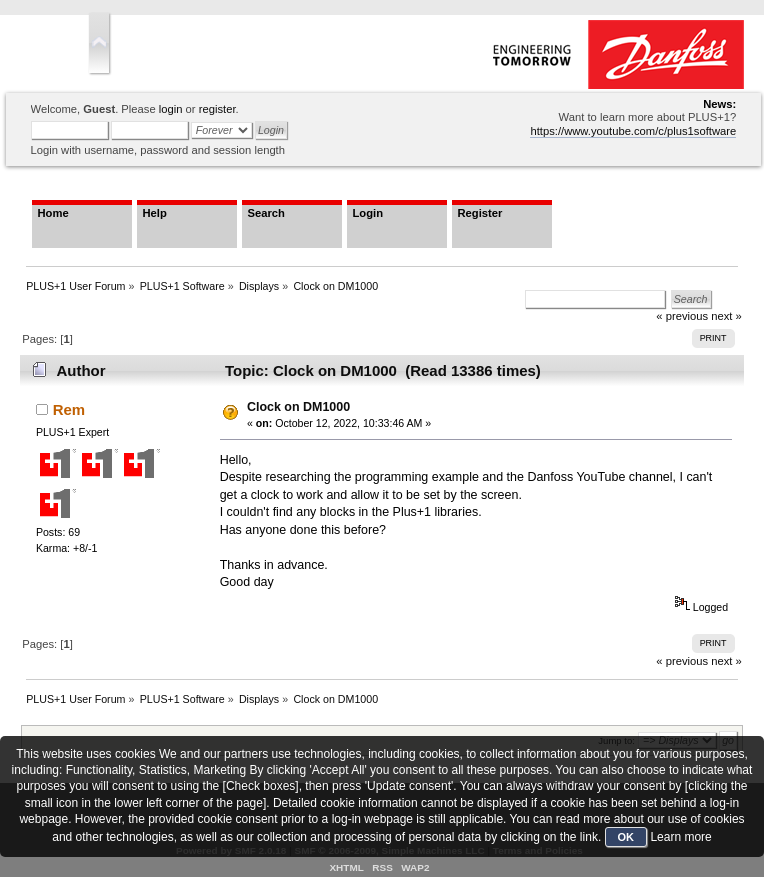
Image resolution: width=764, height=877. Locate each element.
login (171, 109)
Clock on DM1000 (298, 407)
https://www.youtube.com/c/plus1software (633, 131)
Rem (69, 409)
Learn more (680, 837)
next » (726, 316)
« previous (682, 661)
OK (626, 837)
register (217, 109)
